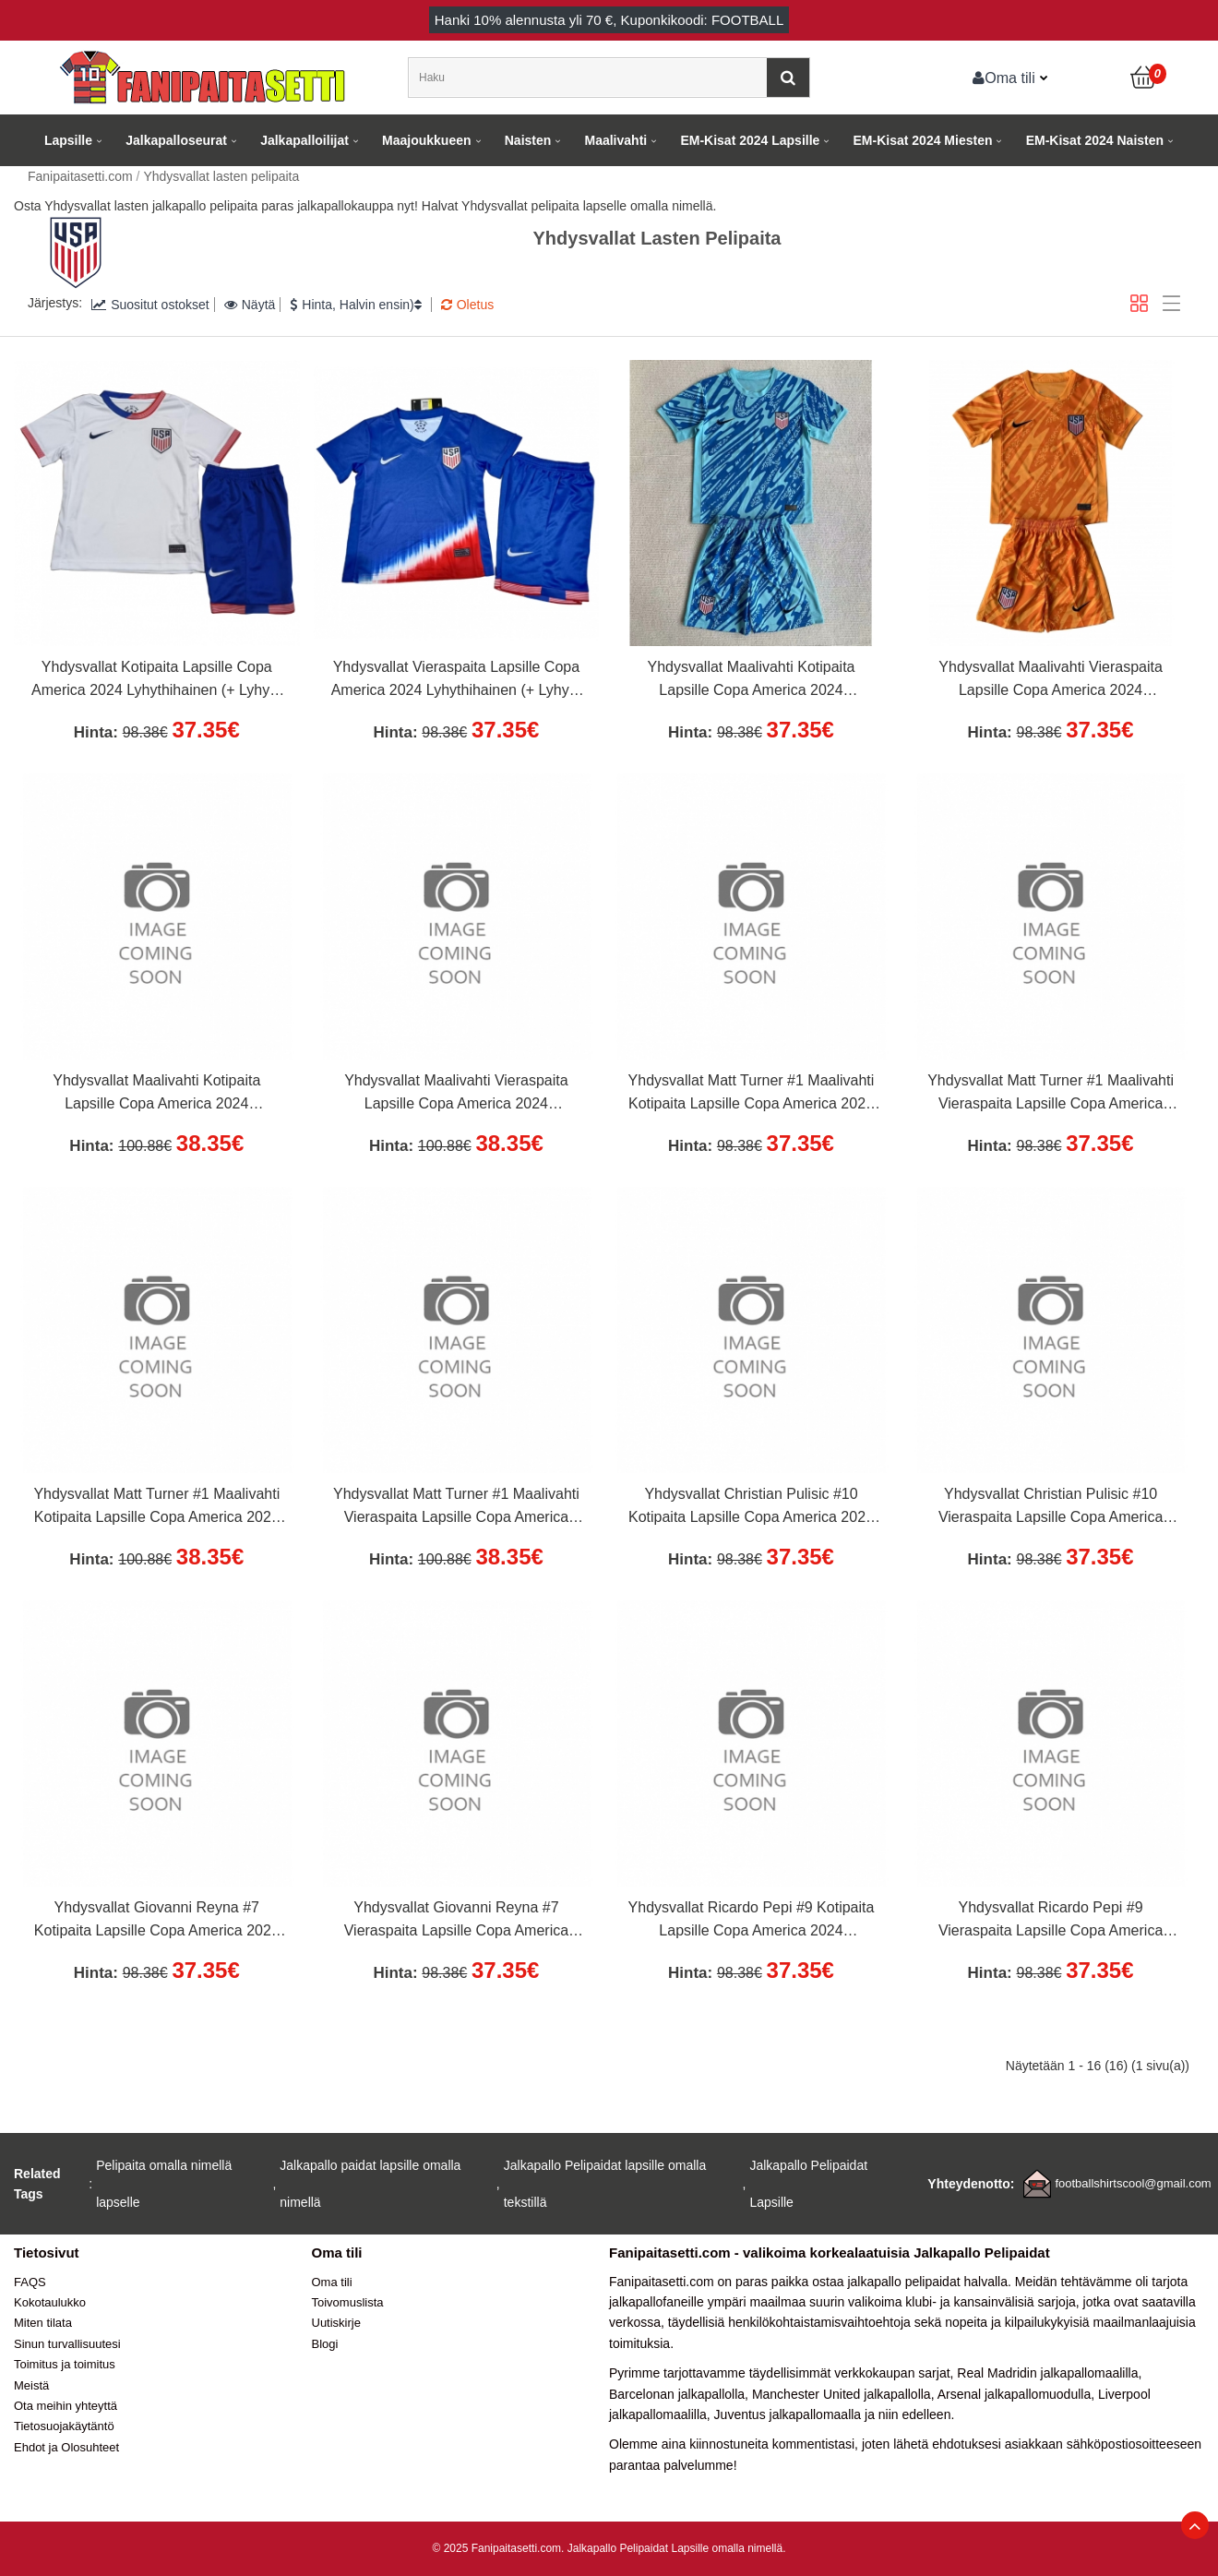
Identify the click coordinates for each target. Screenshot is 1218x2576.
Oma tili (1004, 77)
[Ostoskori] (1144, 77)
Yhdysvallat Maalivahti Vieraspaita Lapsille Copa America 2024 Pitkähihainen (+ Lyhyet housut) (456, 1094)
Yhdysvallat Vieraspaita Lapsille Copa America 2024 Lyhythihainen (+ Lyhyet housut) (456, 681)
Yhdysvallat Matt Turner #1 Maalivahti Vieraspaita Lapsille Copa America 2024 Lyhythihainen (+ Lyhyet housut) (1050, 1094)
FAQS (30, 2282)
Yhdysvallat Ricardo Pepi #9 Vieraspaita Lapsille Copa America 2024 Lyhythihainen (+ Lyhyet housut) (1051, 1921)
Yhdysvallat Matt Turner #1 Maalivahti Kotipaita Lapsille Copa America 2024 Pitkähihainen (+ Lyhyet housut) (156, 1508)
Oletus (467, 304)
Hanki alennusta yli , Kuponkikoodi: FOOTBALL (609, 20)
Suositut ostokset (150, 304)
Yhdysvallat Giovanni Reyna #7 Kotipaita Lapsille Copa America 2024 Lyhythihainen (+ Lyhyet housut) (157, 1921)
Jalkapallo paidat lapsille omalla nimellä (370, 2184)
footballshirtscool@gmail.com (1133, 2183)
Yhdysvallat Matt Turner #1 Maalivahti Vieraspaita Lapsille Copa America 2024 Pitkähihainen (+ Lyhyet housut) (456, 1508)
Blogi (325, 2344)
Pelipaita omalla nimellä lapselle (164, 2184)
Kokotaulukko (50, 2302)
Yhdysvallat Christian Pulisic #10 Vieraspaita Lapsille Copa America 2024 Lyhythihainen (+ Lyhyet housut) (1051, 1508)
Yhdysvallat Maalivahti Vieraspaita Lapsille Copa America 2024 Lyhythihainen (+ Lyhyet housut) (1050, 681)
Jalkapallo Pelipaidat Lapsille (808, 2184)
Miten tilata (43, 2323)
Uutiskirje (336, 2323)
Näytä (250, 304)
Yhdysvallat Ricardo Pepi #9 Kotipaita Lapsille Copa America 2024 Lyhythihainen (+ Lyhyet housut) (751, 1921)
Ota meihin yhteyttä (65, 2406)
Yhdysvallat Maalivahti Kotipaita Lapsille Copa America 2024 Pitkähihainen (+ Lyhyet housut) (156, 1094)
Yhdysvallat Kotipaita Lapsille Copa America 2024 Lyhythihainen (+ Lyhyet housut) (156, 681)
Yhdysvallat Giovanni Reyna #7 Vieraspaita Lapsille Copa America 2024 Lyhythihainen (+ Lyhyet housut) (456, 1921)
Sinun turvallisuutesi (67, 2344)
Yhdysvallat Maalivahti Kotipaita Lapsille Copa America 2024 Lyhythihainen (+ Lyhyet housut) (751, 681)
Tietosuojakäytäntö (64, 2426)
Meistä (31, 2385)
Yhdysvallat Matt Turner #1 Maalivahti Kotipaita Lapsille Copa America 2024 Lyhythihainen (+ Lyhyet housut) (751, 1094)
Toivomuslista (348, 2302)
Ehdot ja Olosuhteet (66, 2447)
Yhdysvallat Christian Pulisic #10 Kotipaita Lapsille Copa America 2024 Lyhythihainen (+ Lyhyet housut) (751, 1508)
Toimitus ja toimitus (64, 2364)
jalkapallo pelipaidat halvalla (927, 2281)
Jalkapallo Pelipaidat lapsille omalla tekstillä (605, 2184)
